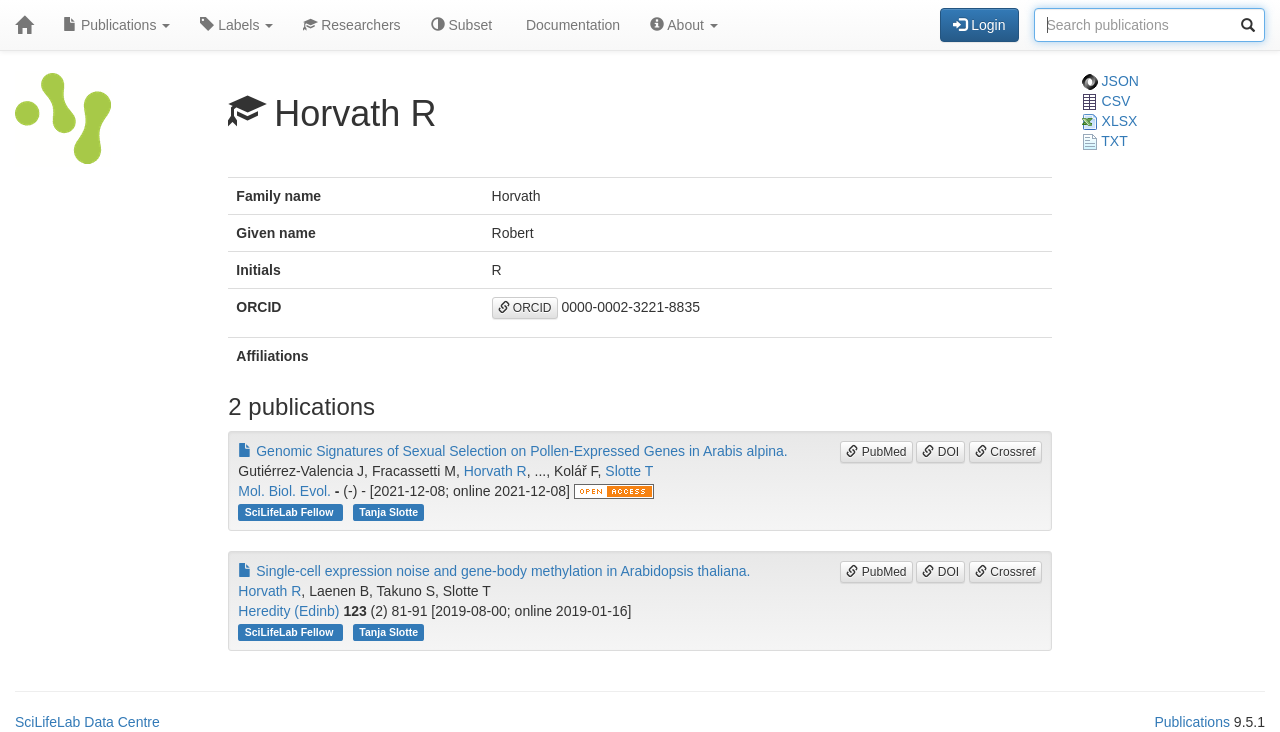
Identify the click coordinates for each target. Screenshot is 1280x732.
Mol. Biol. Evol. (284, 491)
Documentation (571, 25)
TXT (1105, 141)
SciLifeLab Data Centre (87, 722)
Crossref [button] (1005, 452)
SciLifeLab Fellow (291, 512)
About (684, 25)
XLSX (1110, 121)
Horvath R (495, 471)
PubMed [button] (876, 452)
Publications (116, 25)
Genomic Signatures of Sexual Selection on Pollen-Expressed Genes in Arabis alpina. (512, 451)
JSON (1110, 81)
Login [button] (979, 25)
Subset (461, 25)
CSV (1106, 101)
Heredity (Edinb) (288, 611)
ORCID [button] (525, 308)
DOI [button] (940, 452)
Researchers (351, 25)
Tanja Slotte (388, 512)
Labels (236, 25)
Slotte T (629, 471)
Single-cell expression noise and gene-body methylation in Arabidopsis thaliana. (494, 571)
